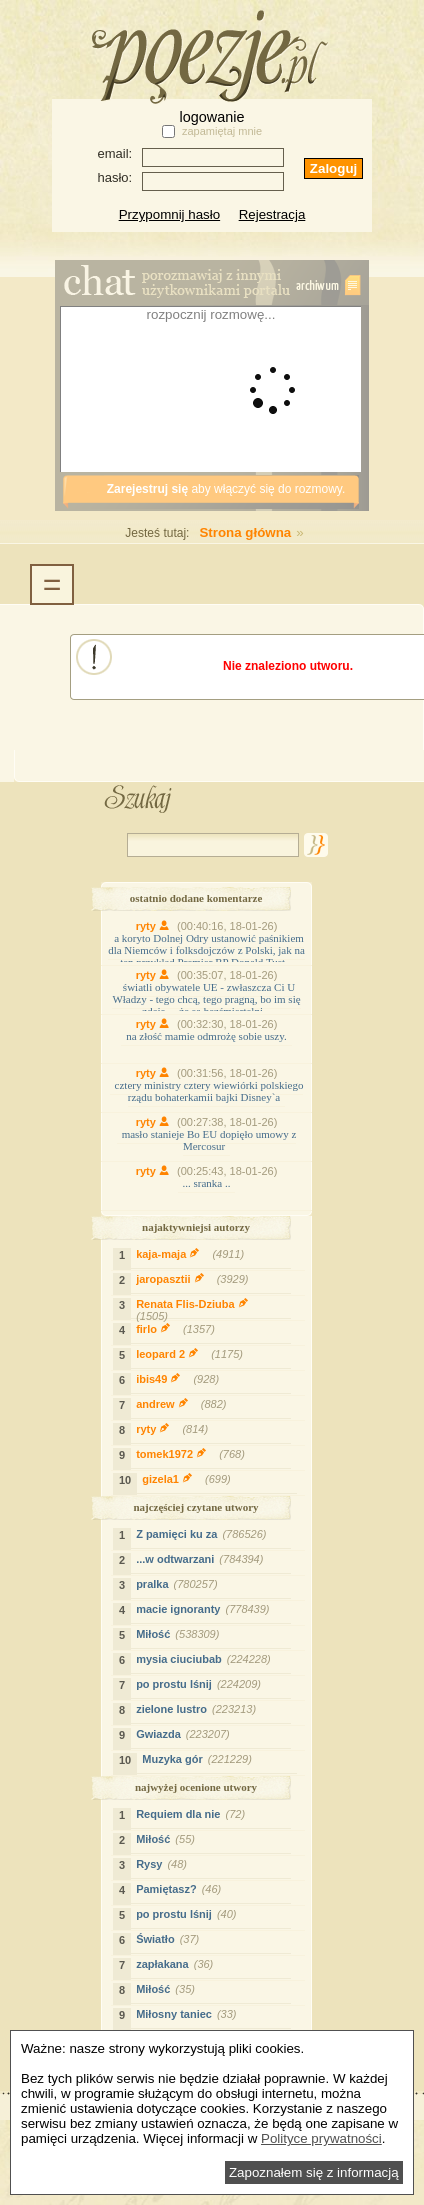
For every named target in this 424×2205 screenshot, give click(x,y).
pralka (179, 1584)
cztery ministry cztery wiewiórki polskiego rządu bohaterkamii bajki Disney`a (209, 1091)
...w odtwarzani (202, 1559)
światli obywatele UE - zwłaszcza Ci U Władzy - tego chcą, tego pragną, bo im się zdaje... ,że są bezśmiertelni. (206, 999)
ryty (156, 926)
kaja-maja (192, 1254)
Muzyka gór (199, 1759)
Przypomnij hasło (169, 214)
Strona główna (203, 532)
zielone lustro (198, 1709)
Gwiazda (185, 1734)
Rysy (164, 1864)
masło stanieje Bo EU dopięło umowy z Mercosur (209, 1140)
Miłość (180, 1634)
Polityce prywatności (321, 2138)
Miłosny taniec (188, 2014)
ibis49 (180, 1379)
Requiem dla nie (193, 1814)
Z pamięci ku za (203, 1534)
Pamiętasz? (181, 1889)
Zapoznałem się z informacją (314, 2172)
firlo (178, 1329)
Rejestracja (272, 214)
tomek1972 (193, 1454)
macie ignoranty (205, 1609)
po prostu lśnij (201, 1684)
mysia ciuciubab (206, 1659)
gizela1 (189, 1479)
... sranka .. (207, 1183)
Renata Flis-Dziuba (189, 1312)
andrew (183, 1404)
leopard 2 (192, 1354)
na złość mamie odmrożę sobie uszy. (206, 1036)
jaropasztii (194, 1279)
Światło (170, 1939)
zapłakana (177, 1964)
